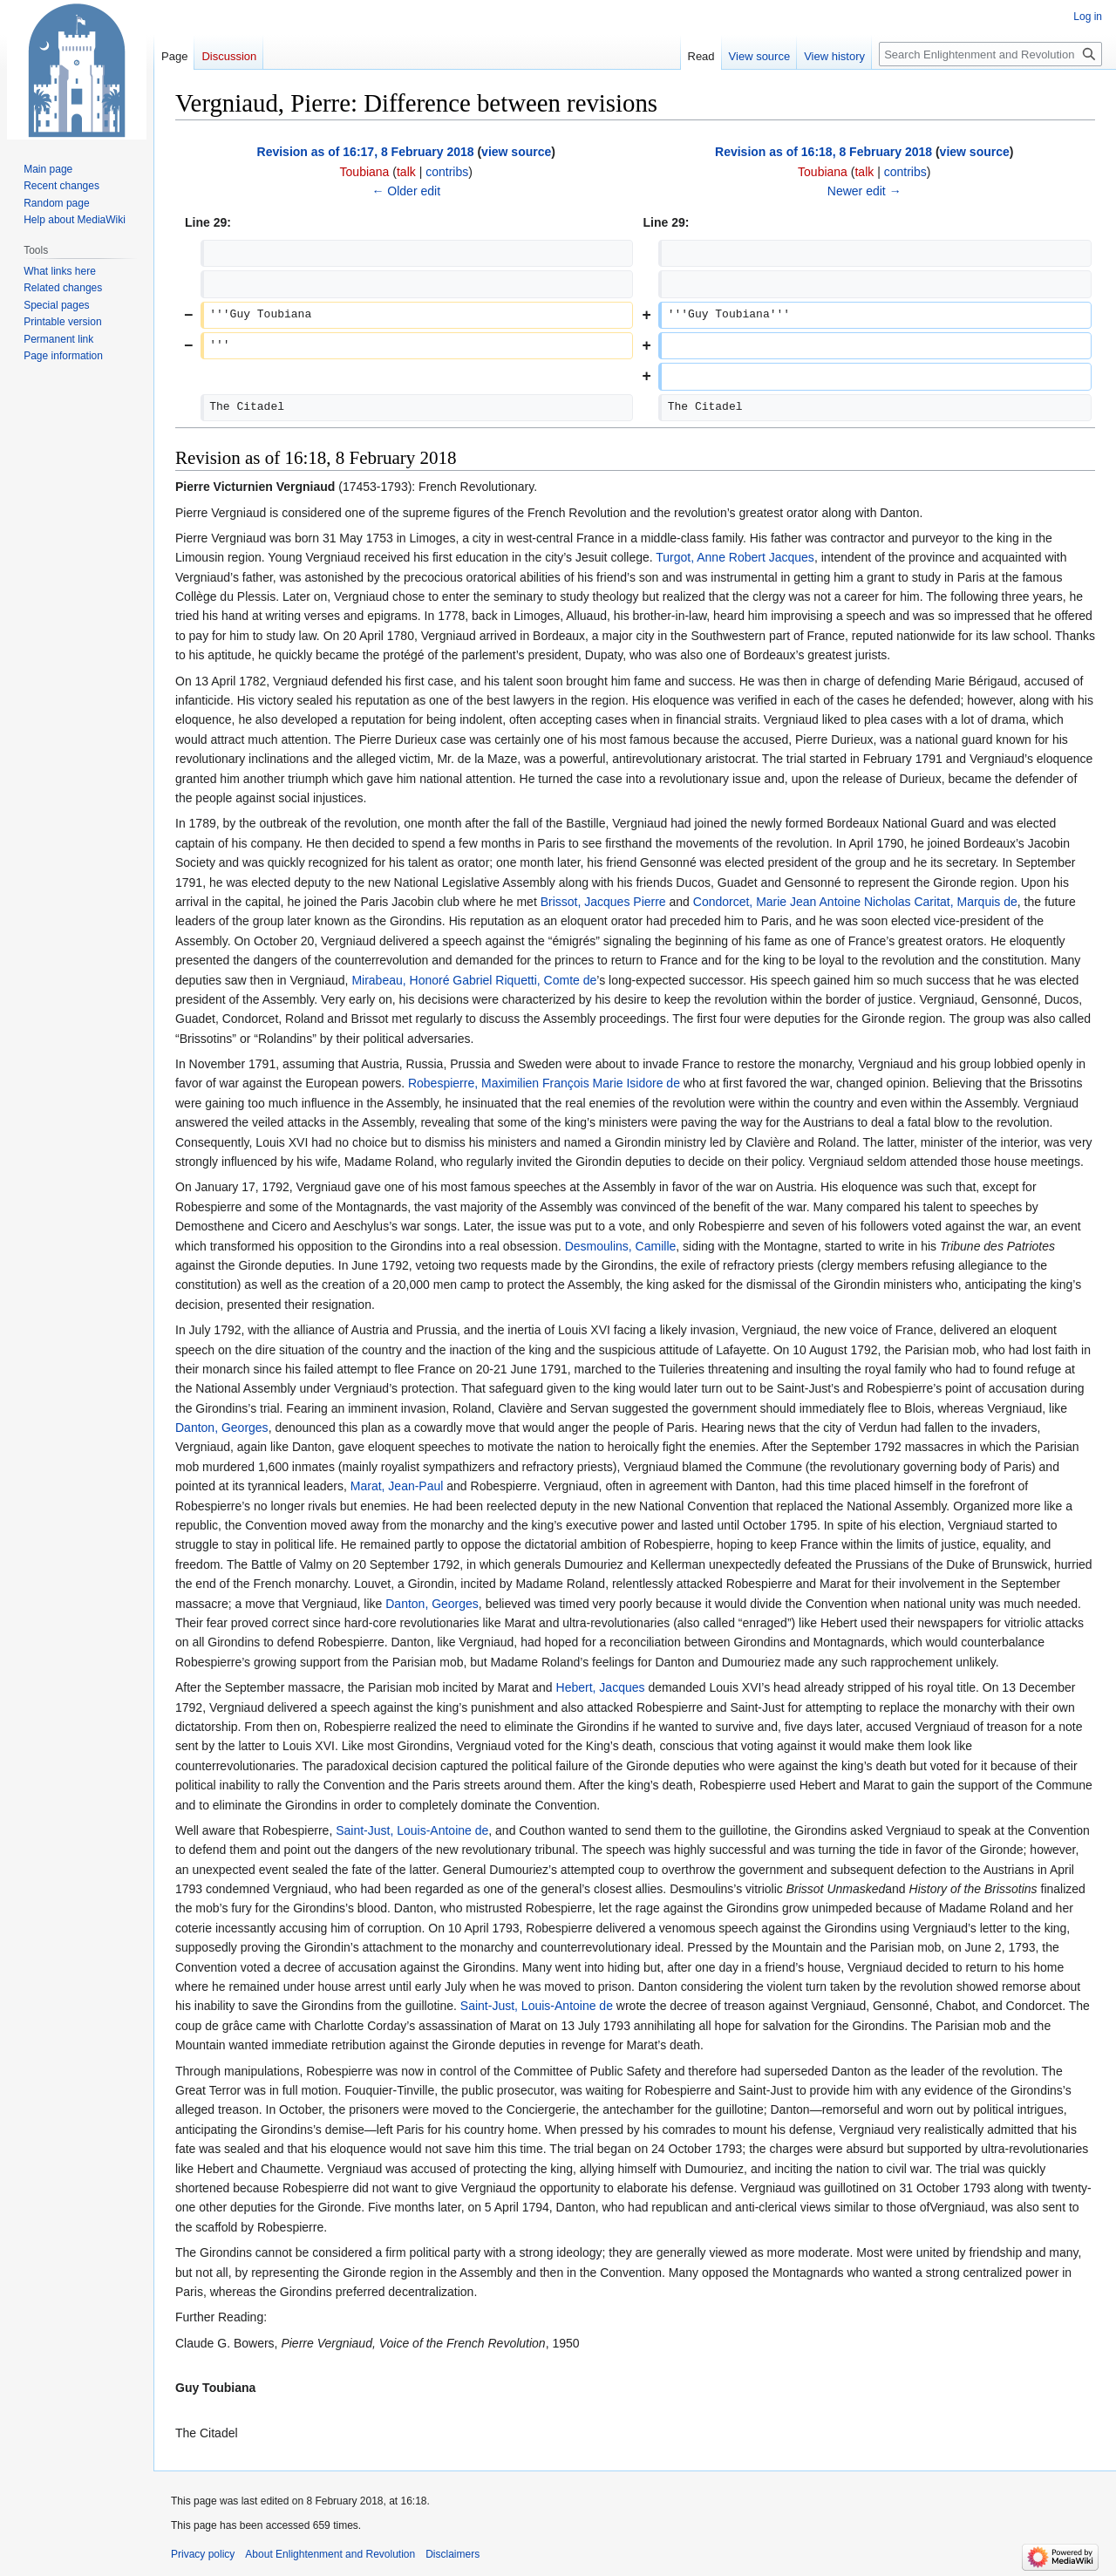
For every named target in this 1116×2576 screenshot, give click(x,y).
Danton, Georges (222, 1428)
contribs (446, 172)
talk (406, 172)
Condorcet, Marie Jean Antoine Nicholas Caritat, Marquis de (855, 902)
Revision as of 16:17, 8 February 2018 (365, 152)
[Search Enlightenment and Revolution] (990, 54)
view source (516, 152)
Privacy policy (203, 2554)
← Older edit (405, 191)
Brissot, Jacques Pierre (603, 902)
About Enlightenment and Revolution (330, 2554)
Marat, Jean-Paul (397, 1486)
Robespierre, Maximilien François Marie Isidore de (544, 1083)
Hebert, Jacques (600, 1687)
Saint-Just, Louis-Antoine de (412, 1830)
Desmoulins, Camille (621, 1246)
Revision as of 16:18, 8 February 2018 (823, 152)
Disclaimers (452, 2554)
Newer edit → (864, 191)
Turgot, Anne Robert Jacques (735, 557)
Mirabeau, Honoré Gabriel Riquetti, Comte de (473, 980)
